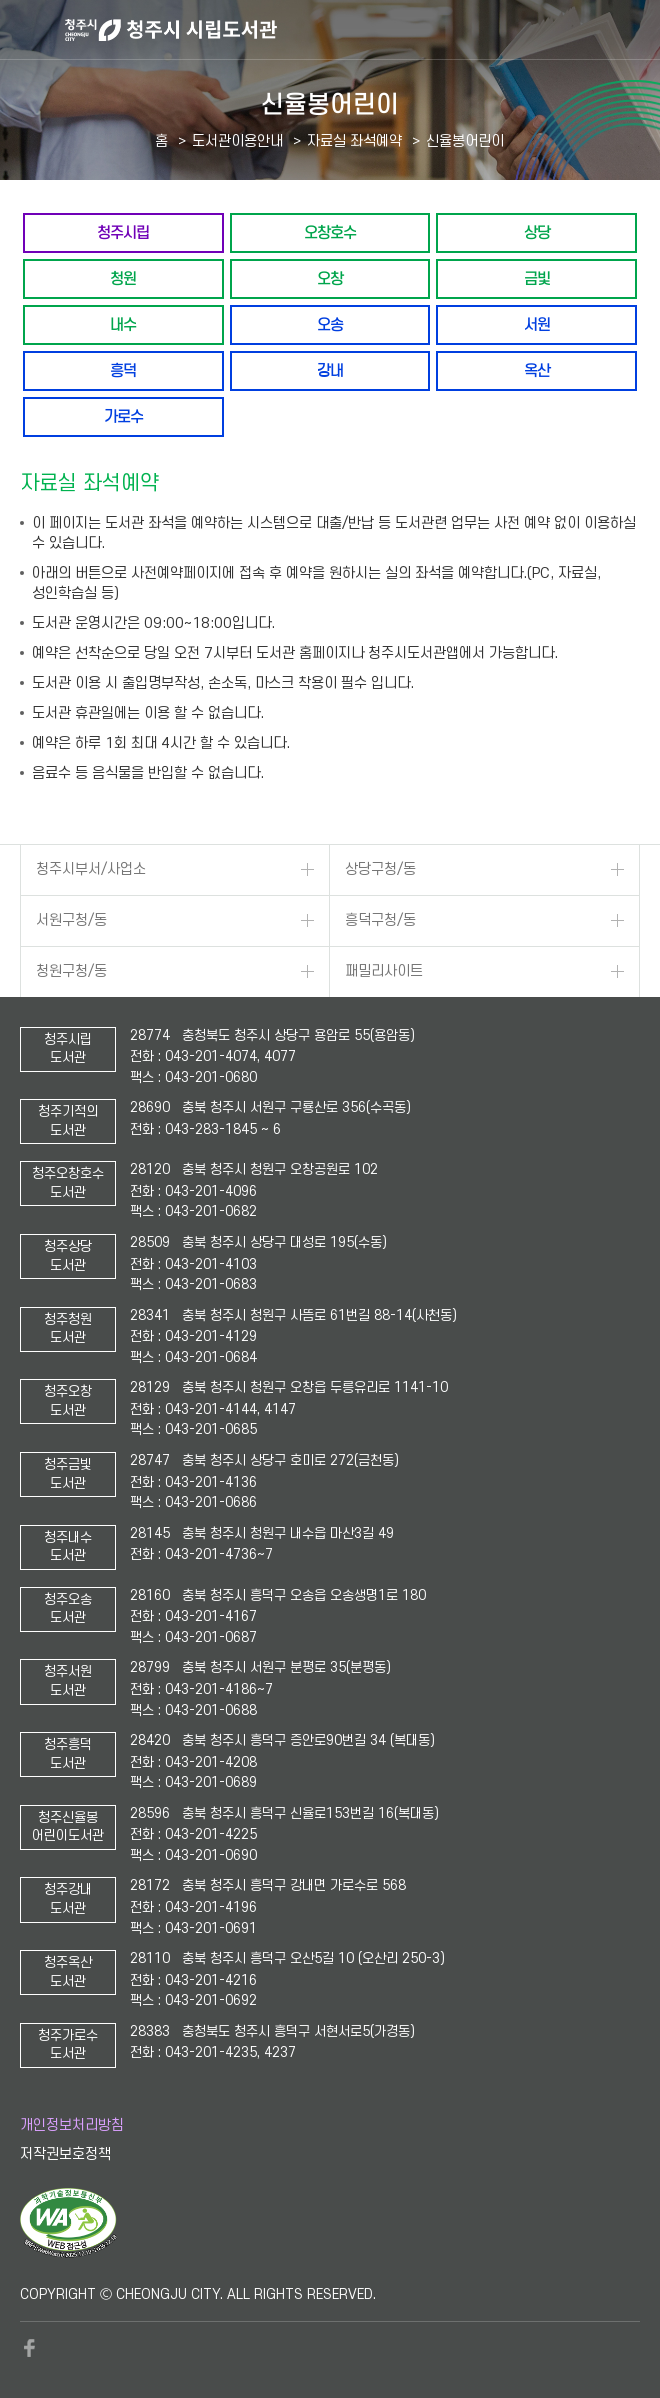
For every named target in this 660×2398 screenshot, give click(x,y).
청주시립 (123, 232)
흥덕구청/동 (380, 920)
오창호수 (330, 232)
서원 (537, 324)
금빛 (537, 278)
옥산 (537, 370)
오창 (330, 278)
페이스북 (30, 2348)
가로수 (123, 416)
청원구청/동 (71, 971)
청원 (123, 278)
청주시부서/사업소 (91, 869)
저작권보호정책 (65, 2154)
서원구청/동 (71, 920)
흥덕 (123, 370)
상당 (537, 232)
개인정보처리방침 (72, 2125)
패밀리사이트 (384, 971)
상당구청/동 (380, 869)
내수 (123, 324)
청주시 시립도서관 (360, 30)
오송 (330, 324)
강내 (330, 370)
